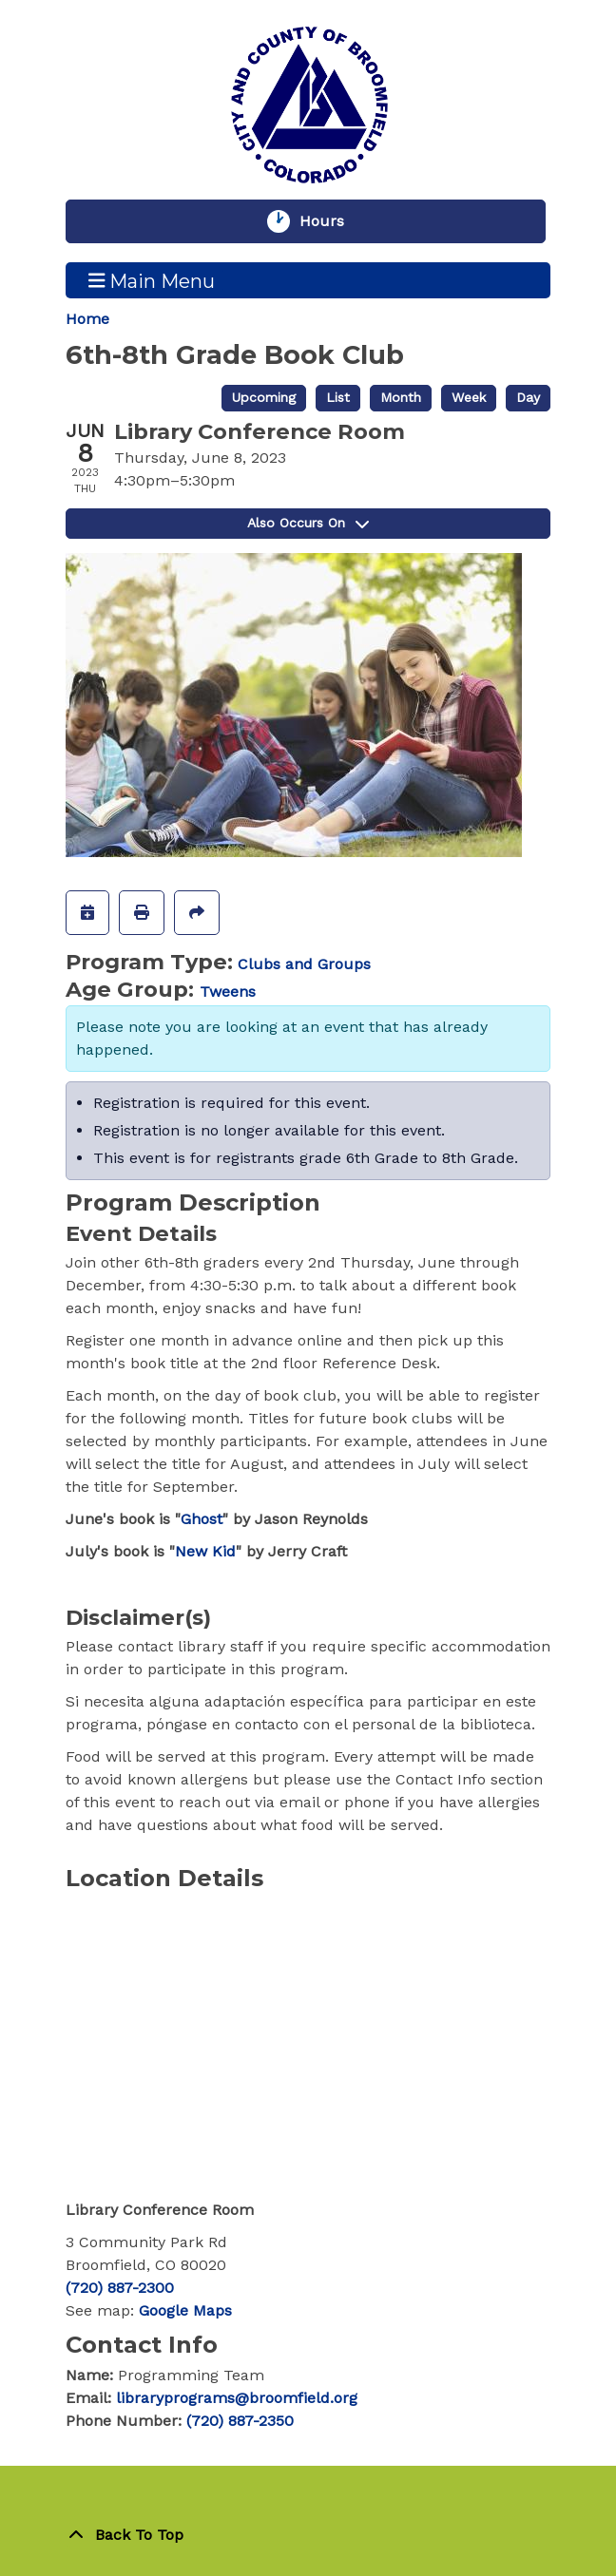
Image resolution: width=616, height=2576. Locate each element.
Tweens (228, 992)
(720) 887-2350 (240, 2421)
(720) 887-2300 (120, 2288)
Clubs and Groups (304, 964)
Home (87, 319)
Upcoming (264, 397)
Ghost (201, 1519)
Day (528, 397)
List (338, 397)
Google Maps (185, 2310)
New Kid (205, 1551)
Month (400, 397)
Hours (331, 221)
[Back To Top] (308, 2535)
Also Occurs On (308, 522)
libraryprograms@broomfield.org (236, 2398)
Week (469, 397)
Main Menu (152, 280)
